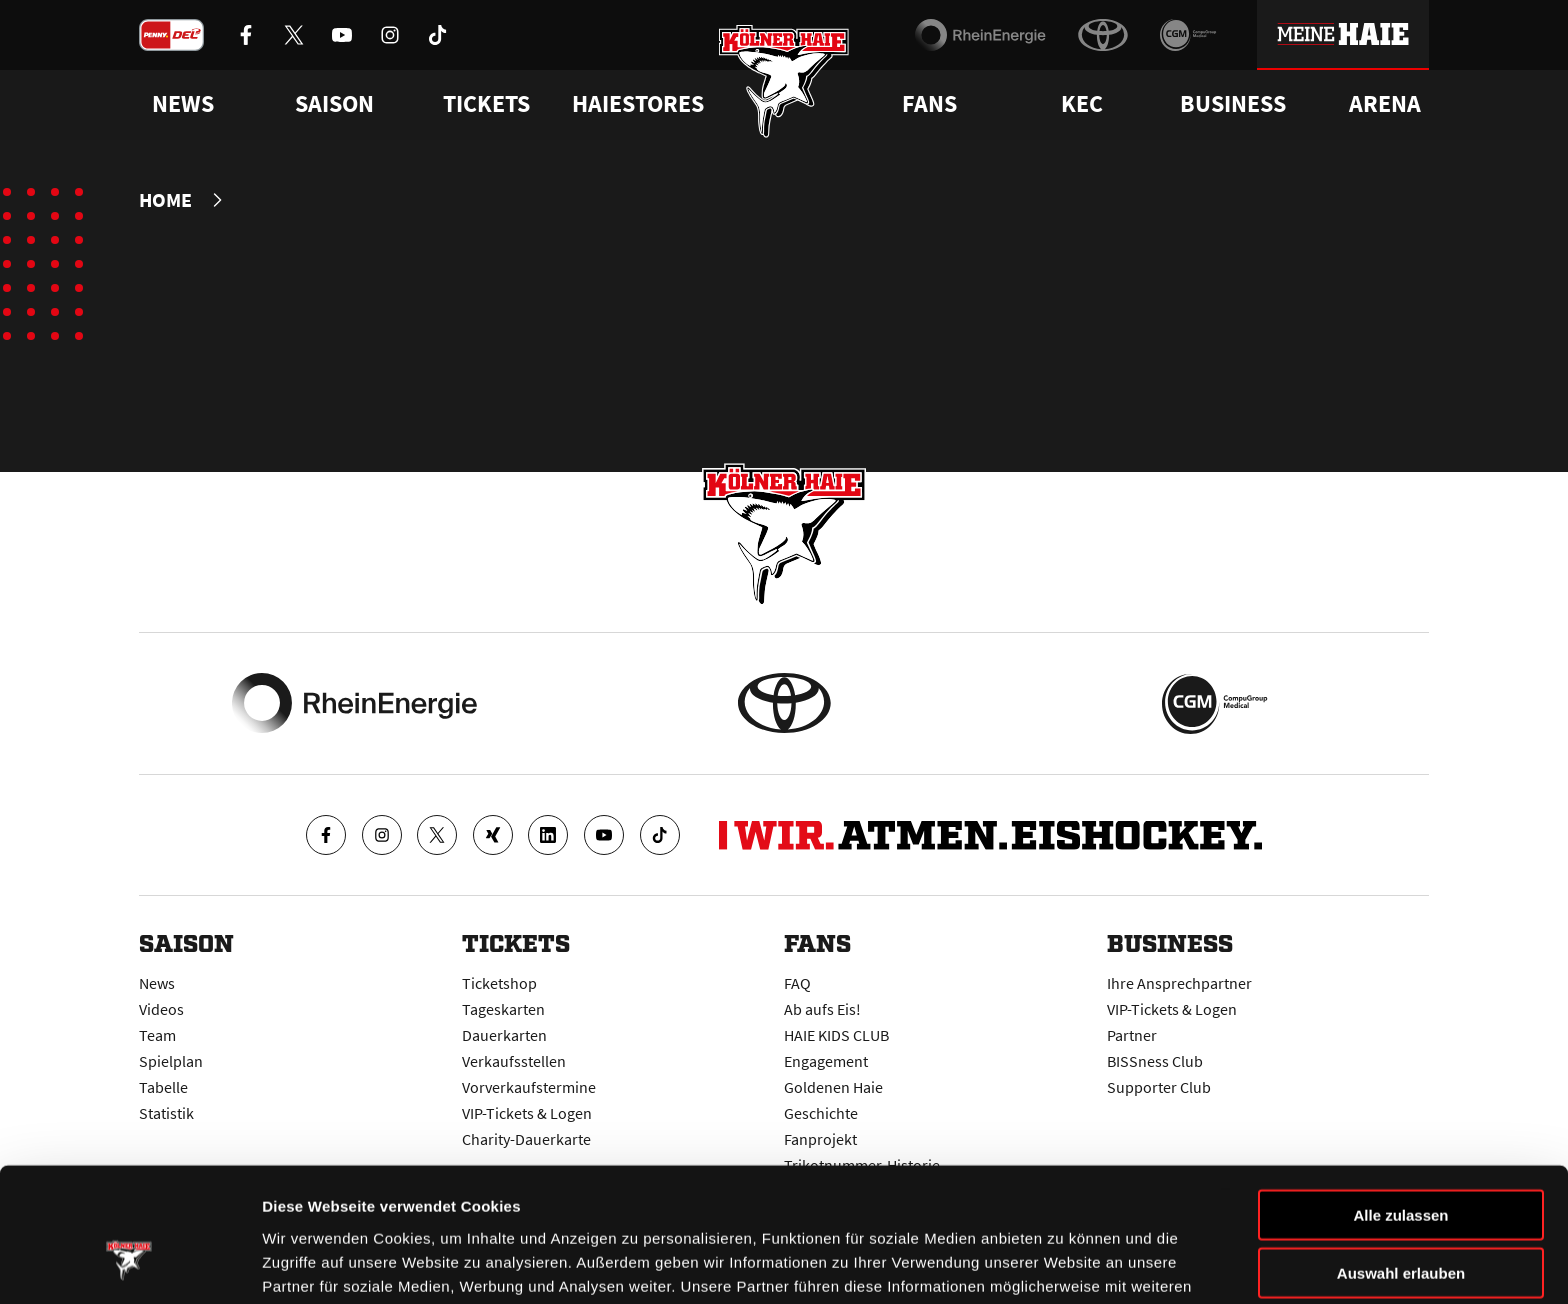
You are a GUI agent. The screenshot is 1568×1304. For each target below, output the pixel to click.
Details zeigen (1063, 1264)
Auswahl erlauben (1401, 1163)
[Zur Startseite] (784, 82)
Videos (161, 1008)
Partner (1132, 1034)
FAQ (797, 982)
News (157, 982)
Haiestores (638, 104)
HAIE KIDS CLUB (836, 1034)
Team (157, 1034)
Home (165, 200)
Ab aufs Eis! (822, 1008)
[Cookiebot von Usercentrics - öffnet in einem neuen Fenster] (129, 1265)
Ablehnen (1401, 1221)
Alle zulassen (1400, 1104)
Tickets (486, 104)
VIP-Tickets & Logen (1172, 1008)
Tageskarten (503, 1008)
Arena (1385, 104)
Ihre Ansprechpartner (1179, 982)
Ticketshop (499, 982)
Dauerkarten (504, 1034)
